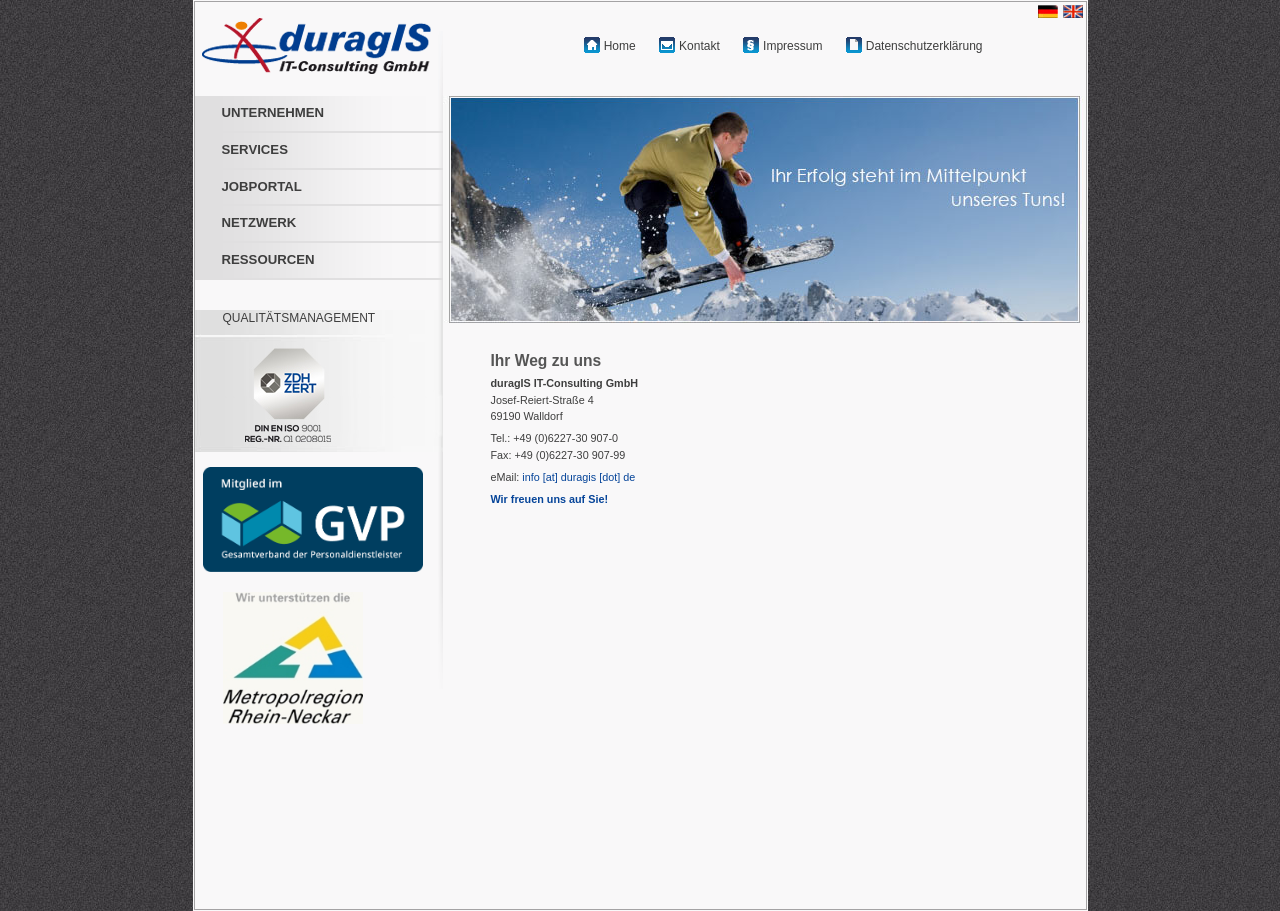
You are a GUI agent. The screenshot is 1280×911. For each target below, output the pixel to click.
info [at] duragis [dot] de (578, 477)
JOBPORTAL (262, 186)
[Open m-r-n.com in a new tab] (278, 658)
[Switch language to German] (1050, 9)
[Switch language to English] (1075, 9)
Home (620, 46)
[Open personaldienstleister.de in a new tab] (308, 519)
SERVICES (255, 149)
